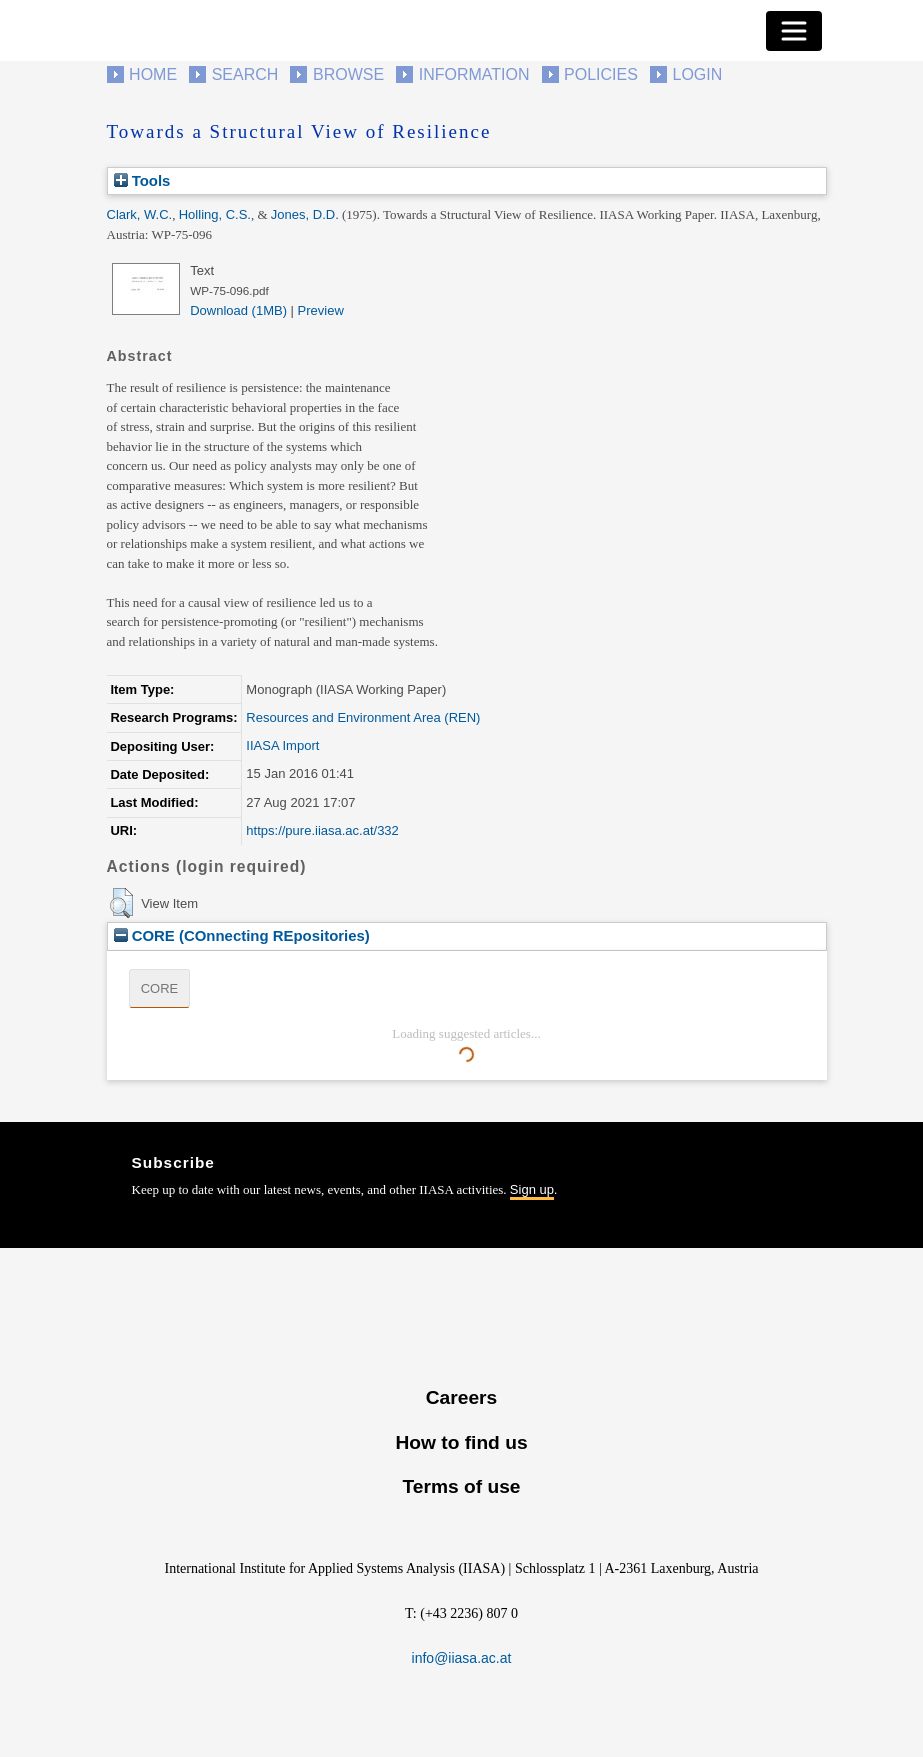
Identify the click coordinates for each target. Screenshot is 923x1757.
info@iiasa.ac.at (462, 1658)
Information (474, 74)
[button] (121, 903)
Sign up (532, 1189)
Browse (348, 74)
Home (153, 74)
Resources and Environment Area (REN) (363, 717)
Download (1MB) (238, 310)
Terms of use (461, 1486)
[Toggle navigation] (794, 31)
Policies (601, 74)
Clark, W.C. (140, 214)
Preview (321, 310)
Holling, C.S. (215, 214)
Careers (461, 1397)
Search (245, 74)
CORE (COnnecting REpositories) (242, 935)
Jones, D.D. (305, 214)
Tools (142, 180)
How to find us (461, 1442)
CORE (160, 988)
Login (698, 74)
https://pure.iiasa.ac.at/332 (322, 830)
